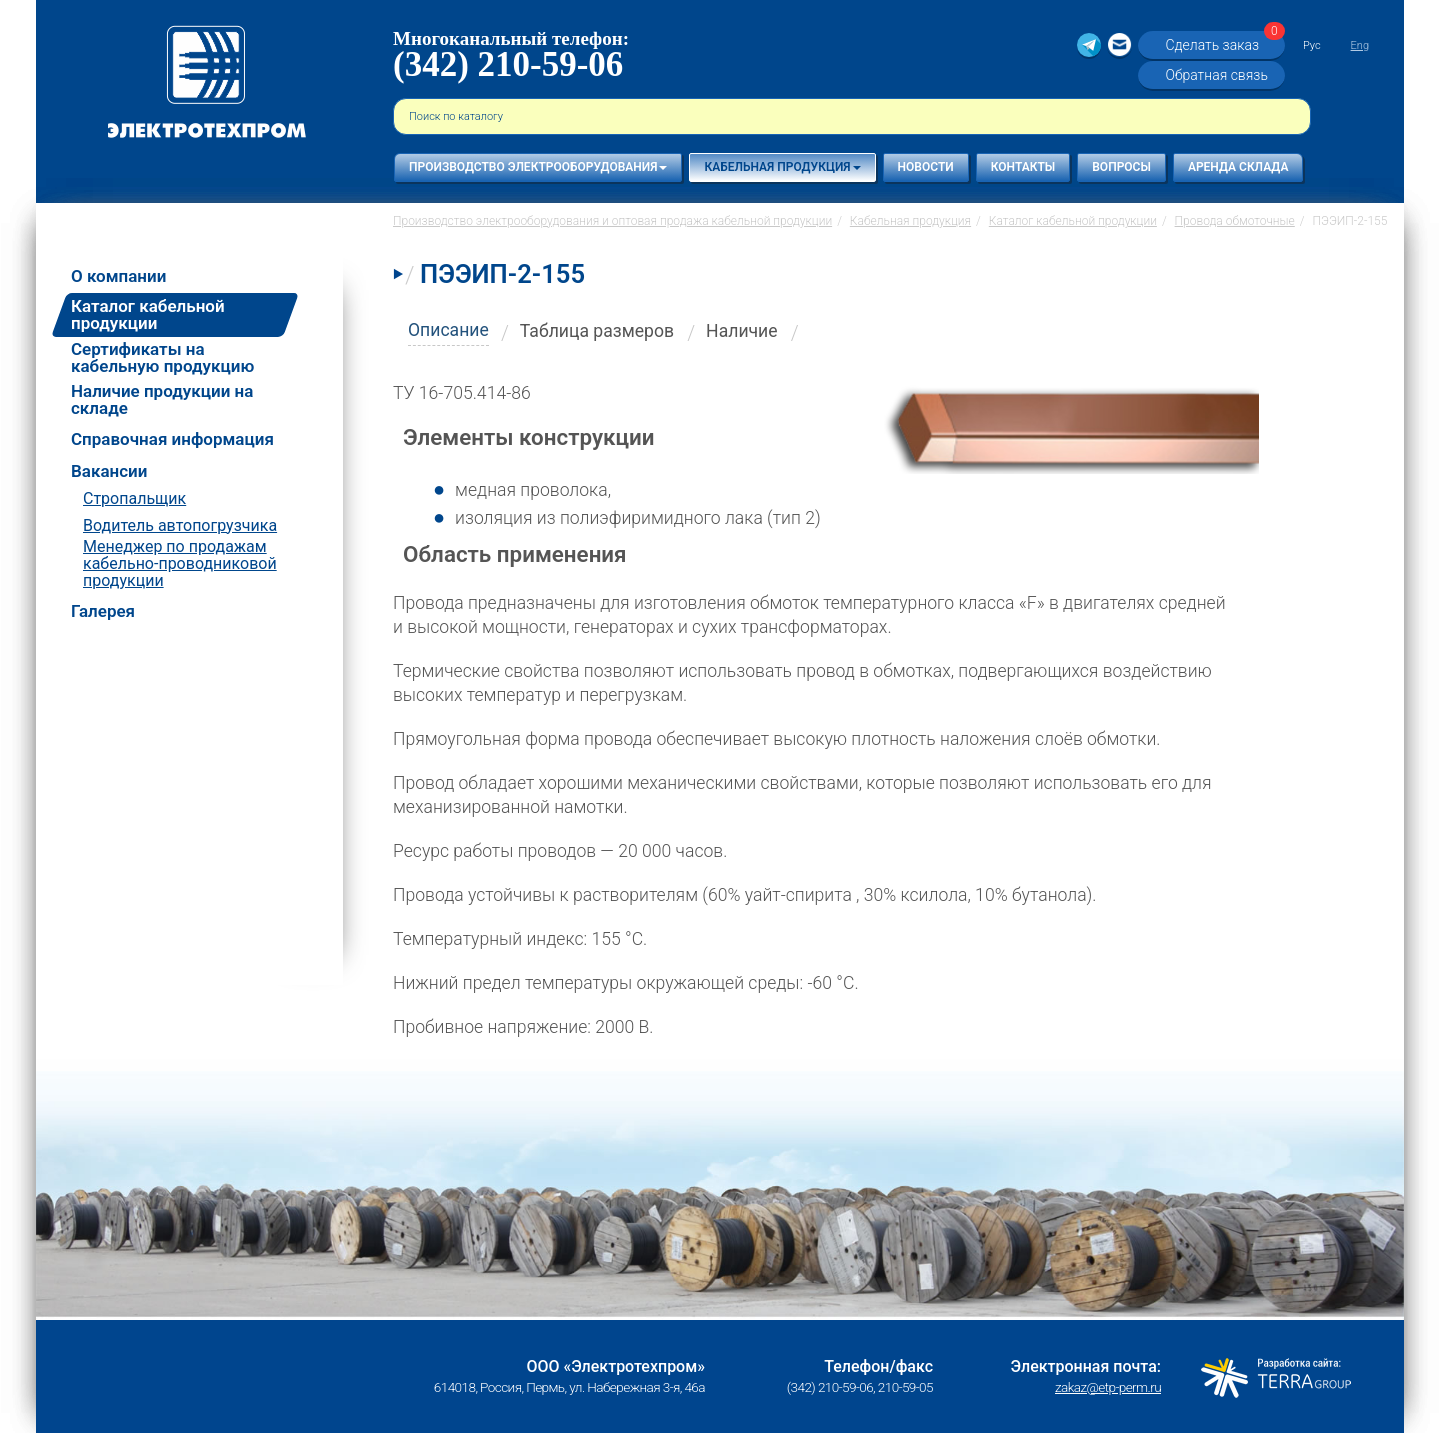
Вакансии (109, 471)
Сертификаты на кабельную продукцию (162, 358)
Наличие (742, 331)
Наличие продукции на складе (162, 400)
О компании (118, 276)
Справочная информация (172, 439)
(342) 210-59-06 (508, 64)
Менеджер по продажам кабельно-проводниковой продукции (180, 563)
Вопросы (1121, 167)
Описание (448, 330)
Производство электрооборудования (538, 167)
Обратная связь (1216, 75)
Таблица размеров (597, 331)
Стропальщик (134, 498)
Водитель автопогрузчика (180, 525)
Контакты (1023, 167)
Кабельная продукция (782, 167)
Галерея (103, 611)
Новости (926, 167)
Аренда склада (1238, 167)
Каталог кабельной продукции (148, 314)
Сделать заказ (1222, 44)
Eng (1360, 45)
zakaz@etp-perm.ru (1108, 1387)
